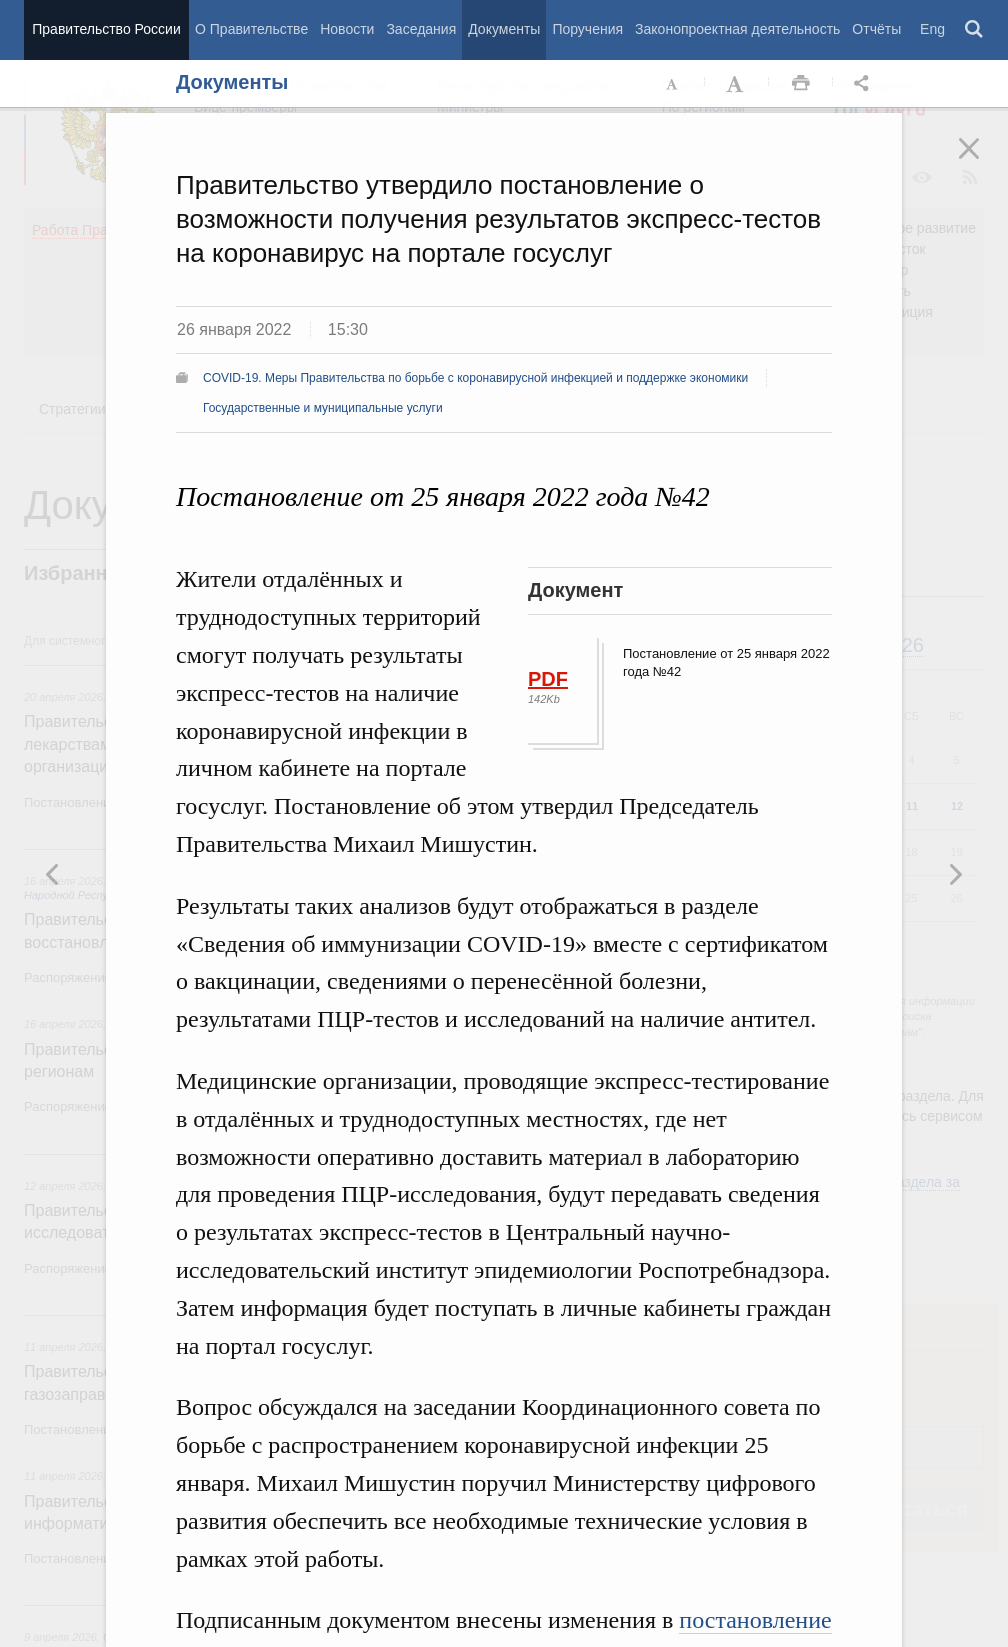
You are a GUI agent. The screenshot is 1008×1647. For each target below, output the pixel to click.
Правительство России (106, 29)
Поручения (587, 29)
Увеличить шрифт (737, 84)
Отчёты (876, 29)
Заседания (421, 29)
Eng (932, 29)
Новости (347, 29)
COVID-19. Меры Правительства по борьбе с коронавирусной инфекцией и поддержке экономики (475, 378)
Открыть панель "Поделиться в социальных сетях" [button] (865, 84)
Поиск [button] (975, 30)
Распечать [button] (801, 84)
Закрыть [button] (983, 162)
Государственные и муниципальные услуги (323, 408)
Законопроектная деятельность (737, 29)
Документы (504, 29)
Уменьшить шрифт (673, 84)
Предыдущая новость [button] (955, 874)
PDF (548, 679)
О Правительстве (251, 29)
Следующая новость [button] (53, 874)
